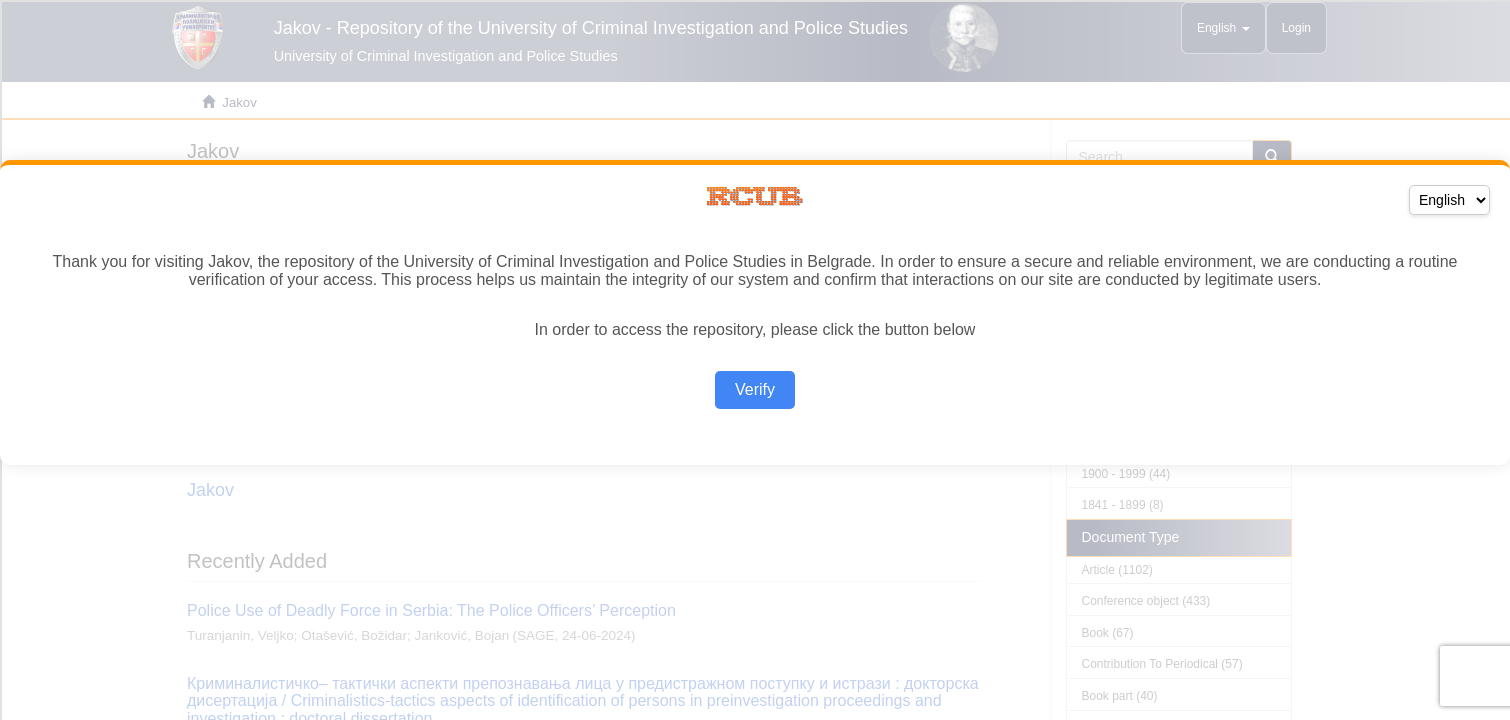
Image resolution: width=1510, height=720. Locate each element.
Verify (755, 389)
